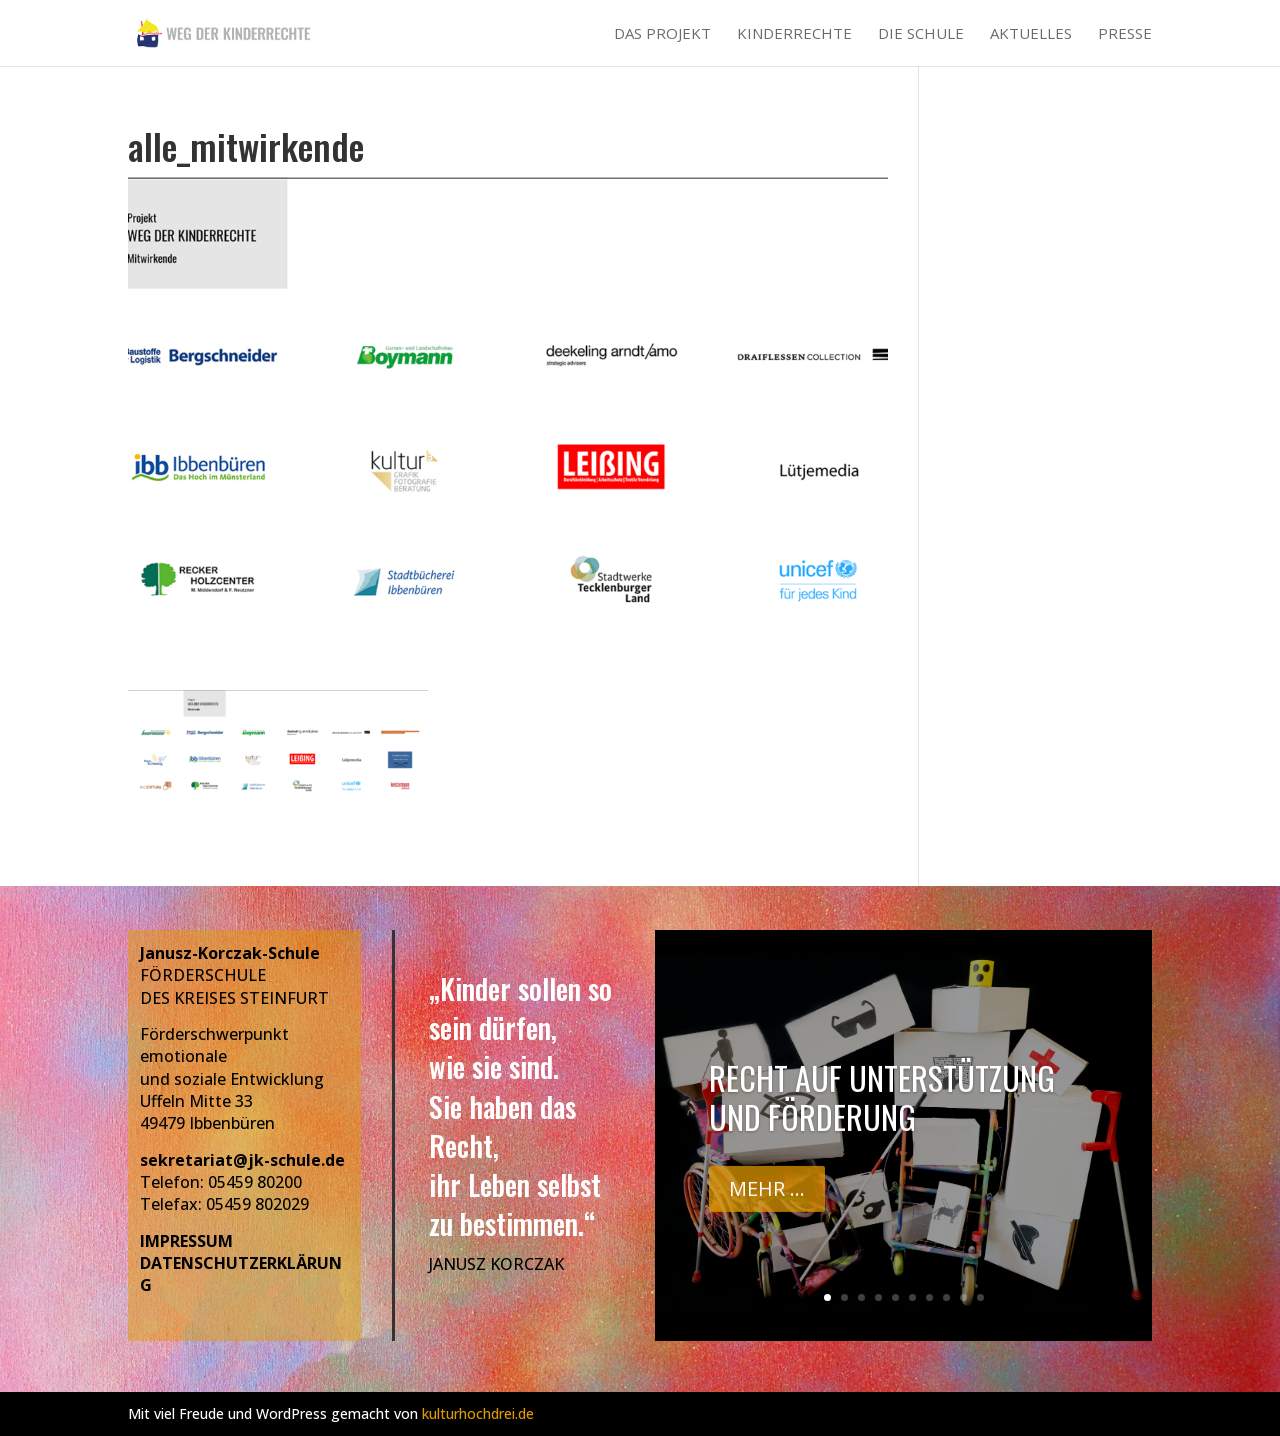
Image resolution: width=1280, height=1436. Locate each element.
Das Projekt (662, 34)
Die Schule (921, 34)
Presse (1125, 34)
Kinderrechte (794, 34)
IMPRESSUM (186, 1241)
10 (980, 1297)
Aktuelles (1031, 34)
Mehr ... (767, 1192)
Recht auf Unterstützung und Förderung (882, 1101)
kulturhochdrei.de (478, 1413)
